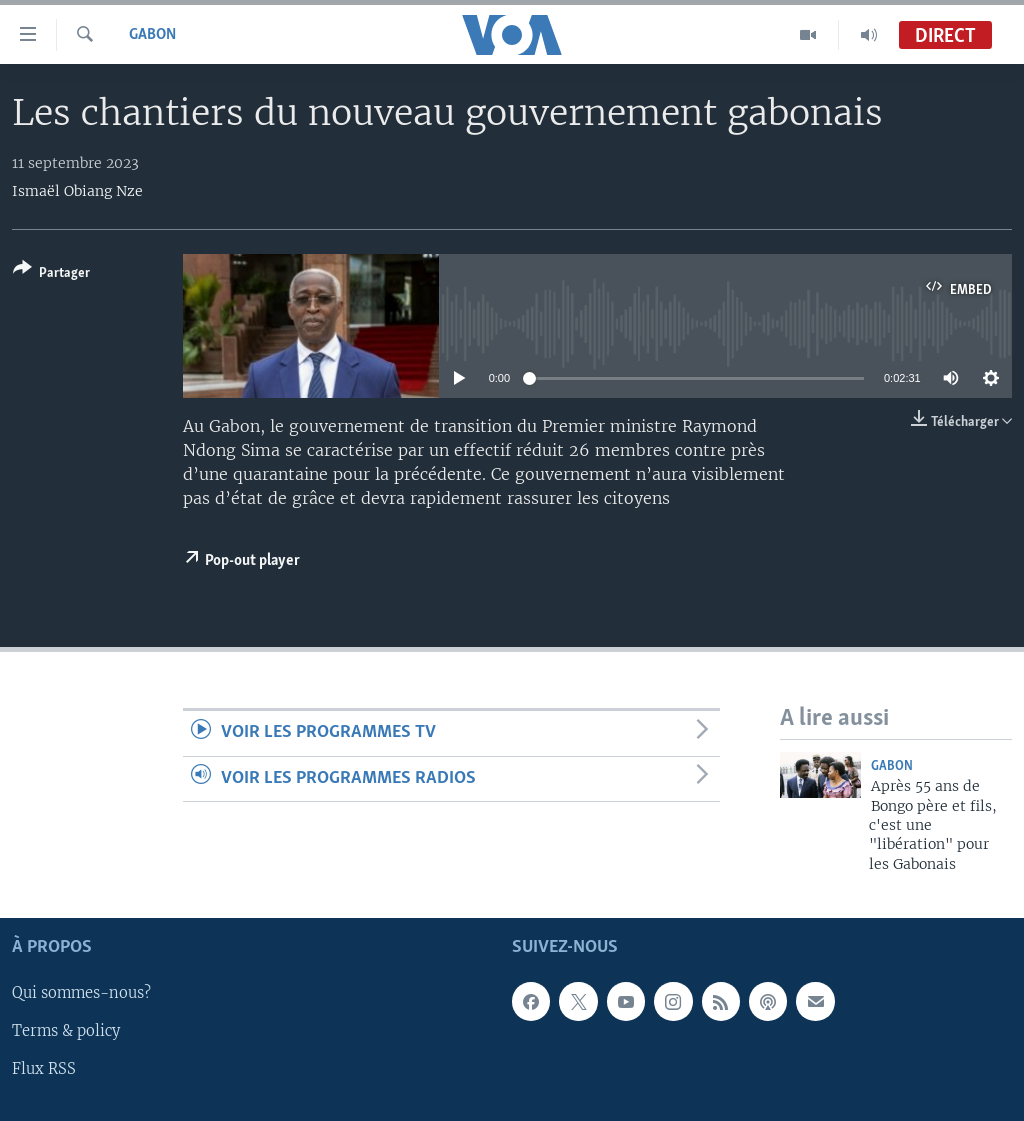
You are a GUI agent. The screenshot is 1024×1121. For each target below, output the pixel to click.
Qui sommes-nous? (81, 994)
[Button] (51, 274)
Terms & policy (66, 1032)
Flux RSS (44, 1070)
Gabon (152, 35)
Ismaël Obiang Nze (77, 191)
